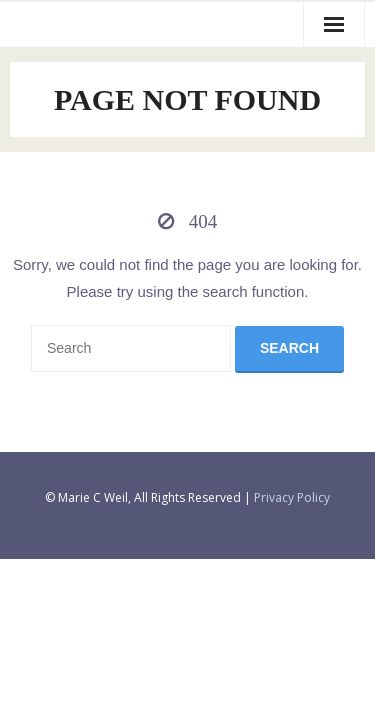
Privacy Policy (292, 497)
